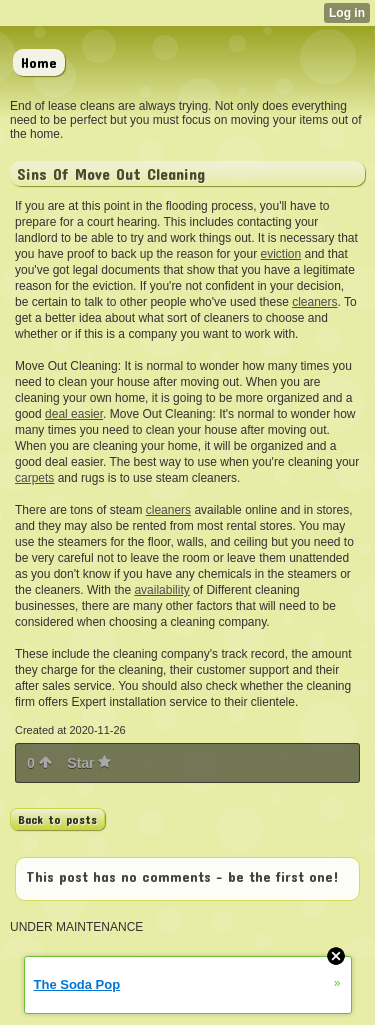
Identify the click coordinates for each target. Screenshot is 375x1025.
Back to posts (57, 819)
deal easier (74, 414)
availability (161, 590)
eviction (280, 254)
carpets (34, 478)
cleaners (314, 302)
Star (89, 763)
